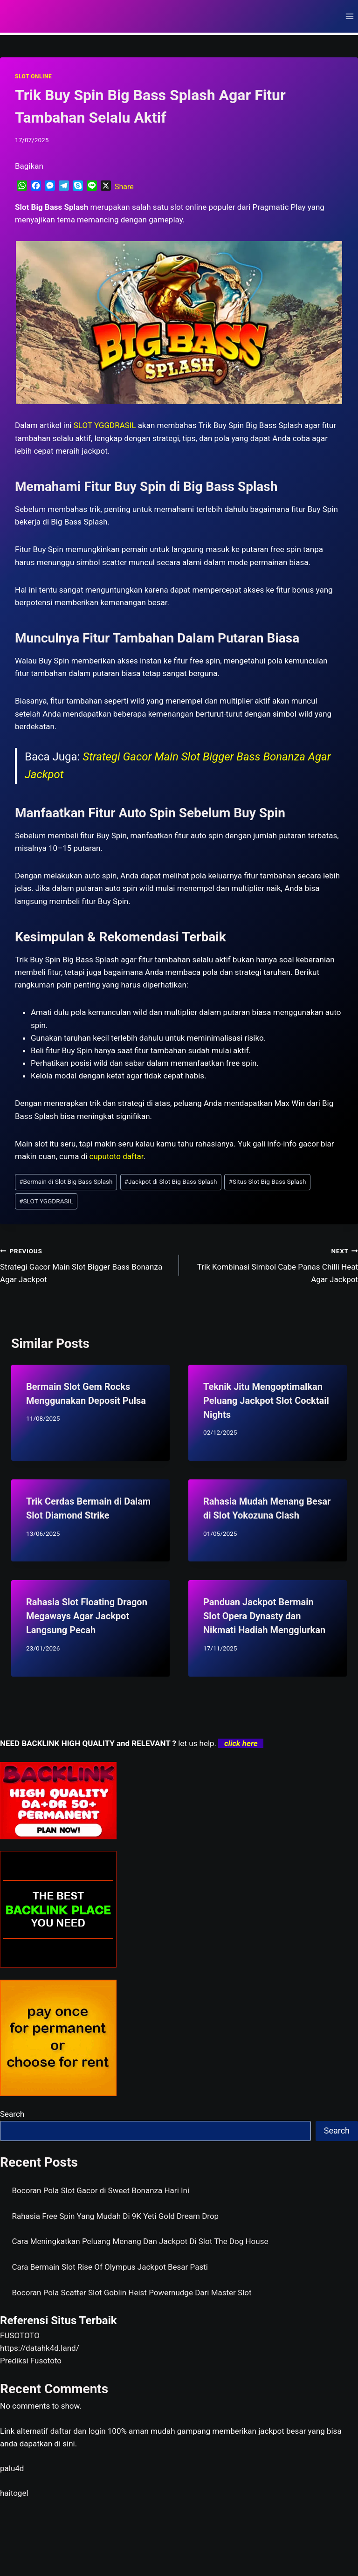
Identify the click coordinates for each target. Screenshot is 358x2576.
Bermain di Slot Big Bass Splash (65, 1181)
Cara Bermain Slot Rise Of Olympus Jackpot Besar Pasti (110, 2267)
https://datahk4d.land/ (39, 2348)
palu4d (12, 2468)
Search (12, 2114)
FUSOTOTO (20, 2335)
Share (124, 186)
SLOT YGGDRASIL (46, 1201)
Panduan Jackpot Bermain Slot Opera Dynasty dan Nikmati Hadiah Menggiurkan (264, 1616)
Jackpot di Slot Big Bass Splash (170, 1181)
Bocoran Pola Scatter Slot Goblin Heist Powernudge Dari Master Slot (132, 2292)
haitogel (14, 2493)
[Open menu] (349, 16)
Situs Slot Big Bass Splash (267, 1181)
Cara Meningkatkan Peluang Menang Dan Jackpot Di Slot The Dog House (140, 2241)
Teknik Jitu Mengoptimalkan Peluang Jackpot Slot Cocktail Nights (266, 1400)
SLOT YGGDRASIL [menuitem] (105, 425)
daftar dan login (78, 2431)
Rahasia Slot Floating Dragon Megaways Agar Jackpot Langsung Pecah (86, 1616)
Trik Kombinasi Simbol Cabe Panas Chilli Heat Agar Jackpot (272, 1264)
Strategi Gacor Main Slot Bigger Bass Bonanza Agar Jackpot (85, 1264)
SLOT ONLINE (33, 76)
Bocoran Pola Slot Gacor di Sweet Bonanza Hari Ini (101, 2190)
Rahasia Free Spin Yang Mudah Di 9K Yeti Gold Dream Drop (115, 2216)
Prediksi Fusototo (31, 2360)
